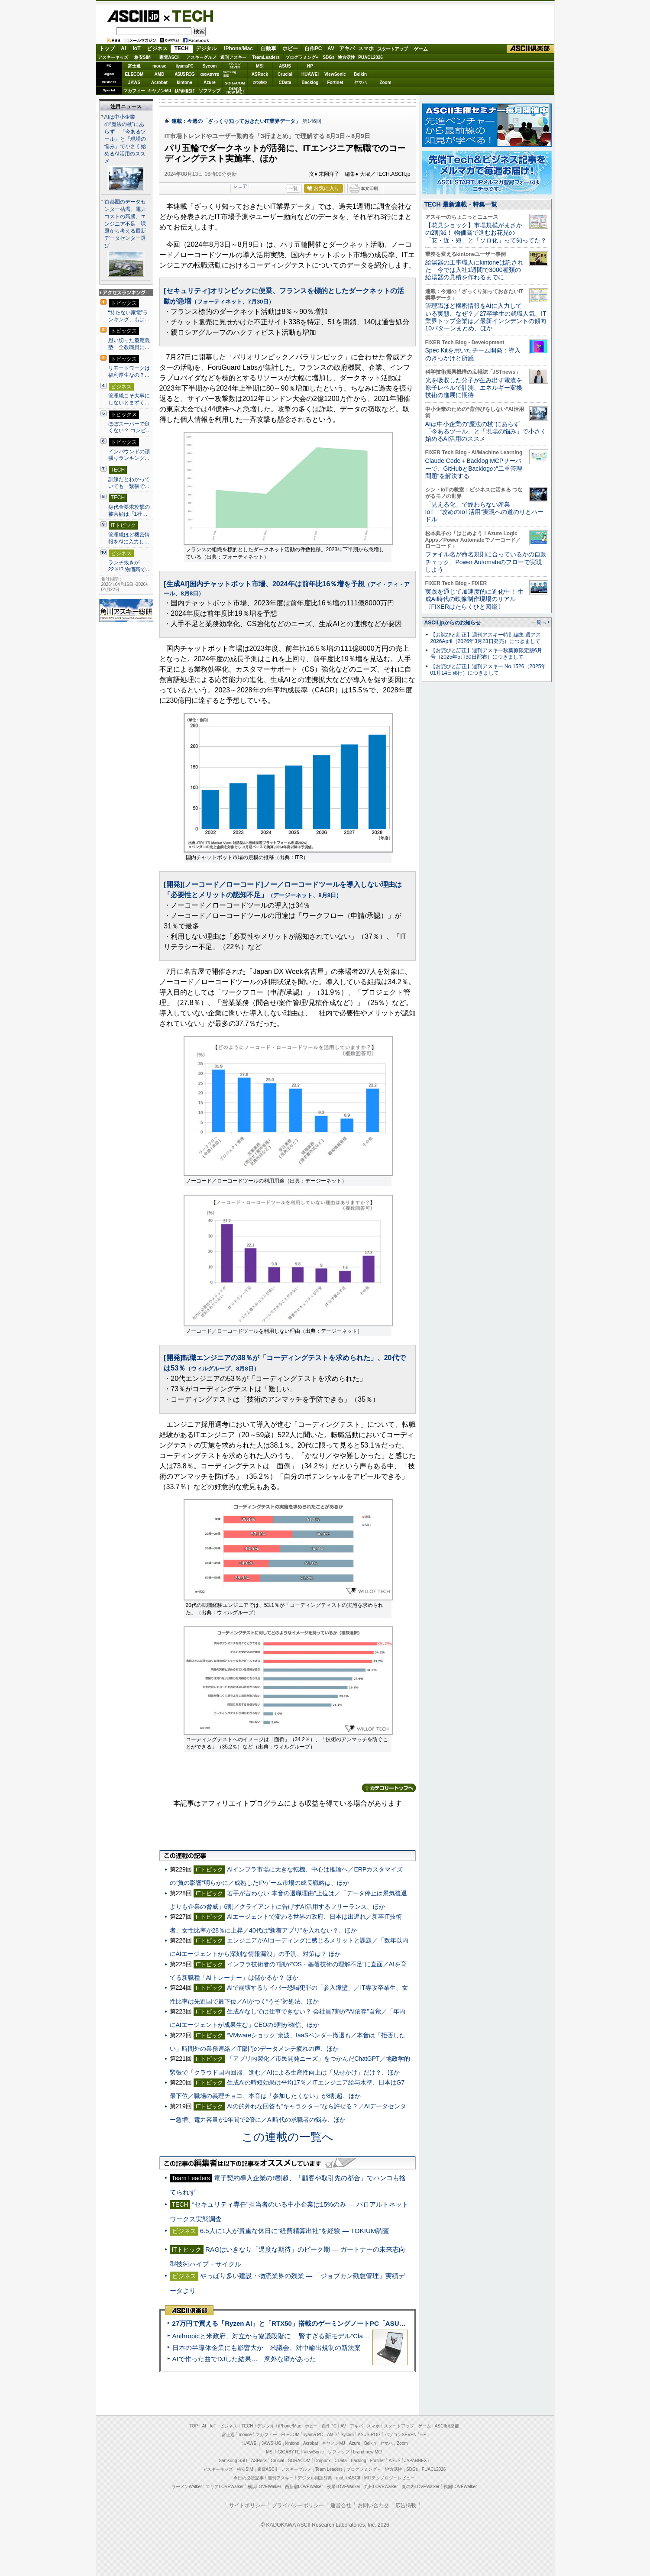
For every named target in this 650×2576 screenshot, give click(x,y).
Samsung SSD (233, 2460)
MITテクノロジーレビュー (389, 2478)
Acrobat (159, 82)
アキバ (347, 48)
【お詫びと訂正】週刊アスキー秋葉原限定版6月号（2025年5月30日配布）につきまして (486, 653)
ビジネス (157, 48)
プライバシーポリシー (298, 2505)
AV (330, 48)
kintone (184, 82)
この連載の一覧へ (287, 2136)
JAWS (134, 82)
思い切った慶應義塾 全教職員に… (129, 343)
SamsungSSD (229, 74)
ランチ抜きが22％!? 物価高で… (129, 565)
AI (123, 48)
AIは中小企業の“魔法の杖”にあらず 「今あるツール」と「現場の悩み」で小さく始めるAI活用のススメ (125, 139)
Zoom (385, 82)
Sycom (210, 66)
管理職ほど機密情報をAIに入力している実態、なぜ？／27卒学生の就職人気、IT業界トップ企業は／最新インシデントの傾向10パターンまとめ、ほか (486, 317)
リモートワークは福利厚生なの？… (129, 371)
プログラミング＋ (363, 2469)
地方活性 (346, 57)
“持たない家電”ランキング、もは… (129, 316)
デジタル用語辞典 (315, 2478)
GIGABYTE (209, 74)
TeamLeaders (266, 57)
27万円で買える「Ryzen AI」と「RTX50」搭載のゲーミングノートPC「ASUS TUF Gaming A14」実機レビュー (337, 2323)
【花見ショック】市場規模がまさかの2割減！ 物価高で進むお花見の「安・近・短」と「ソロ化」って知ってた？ (486, 233)
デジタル (206, 48)
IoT (137, 48)
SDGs (328, 57)
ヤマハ (360, 82)
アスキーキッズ (113, 57)
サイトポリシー (247, 2505)
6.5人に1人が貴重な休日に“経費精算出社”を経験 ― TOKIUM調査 (294, 2230)
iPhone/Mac (238, 48)
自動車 (268, 48)
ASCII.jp (133, 16)
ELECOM (134, 74)
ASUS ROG (184, 74)
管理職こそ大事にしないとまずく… (129, 399)
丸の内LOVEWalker (421, 2486)
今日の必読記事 (248, 2478)
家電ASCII (169, 57)
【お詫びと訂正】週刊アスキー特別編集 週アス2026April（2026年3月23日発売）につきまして (485, 638)
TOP (193, 2426)
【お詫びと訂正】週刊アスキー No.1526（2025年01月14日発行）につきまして (488, 669)
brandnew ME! (235, 90)
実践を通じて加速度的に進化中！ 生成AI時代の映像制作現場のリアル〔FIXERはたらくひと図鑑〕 (474, 599)
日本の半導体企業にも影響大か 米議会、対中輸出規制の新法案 (266, 2347)
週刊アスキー (233, 57)
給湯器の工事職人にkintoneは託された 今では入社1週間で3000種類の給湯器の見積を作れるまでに (474, 270)
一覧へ (539, 622)
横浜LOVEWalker (264, 2486)
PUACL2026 (370, 57)
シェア (240, 186)
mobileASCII (348, 2478)
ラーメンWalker (186, 2486)
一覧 (293, 188)
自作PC (313, 48)
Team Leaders (329, 2469)
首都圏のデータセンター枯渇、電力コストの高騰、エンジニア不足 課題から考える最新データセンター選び (125, 224)
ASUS (285, 66)
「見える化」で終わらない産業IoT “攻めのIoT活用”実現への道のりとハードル (484, 512)
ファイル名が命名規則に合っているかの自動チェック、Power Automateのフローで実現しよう (486, 562)
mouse (159, 66)
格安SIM (142, 57)
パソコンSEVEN (235, 65)
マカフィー (134, 90)
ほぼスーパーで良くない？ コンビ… (129, 427)
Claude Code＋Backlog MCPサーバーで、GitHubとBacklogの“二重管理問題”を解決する (473, 468)
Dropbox (259, 82)
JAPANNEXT (185, 90)
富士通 (134, 66)
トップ (107, 48)
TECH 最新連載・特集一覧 (460, 204)
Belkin (360, 74)
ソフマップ (209, 90)
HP (310, 66)
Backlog (310, 82)
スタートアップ (392, 49)
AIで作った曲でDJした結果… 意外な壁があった (244, 2359)
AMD (160, 74)
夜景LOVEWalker (343, 2486)
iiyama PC (313, 2434)
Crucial (285, 74)
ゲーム (421, 49)
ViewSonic (335, 74)
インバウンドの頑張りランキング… (129, 455)
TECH (189, 15)
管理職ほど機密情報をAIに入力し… (129, 538)
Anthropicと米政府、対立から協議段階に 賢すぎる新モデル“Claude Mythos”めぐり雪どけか (308, 2336)
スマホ (366, 48)
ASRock (260, 74)
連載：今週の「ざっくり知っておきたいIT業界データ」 (236, 121)
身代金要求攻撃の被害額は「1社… (129, 510)
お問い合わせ (373, 2505)
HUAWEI (310, 74)
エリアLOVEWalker (224, 2486)
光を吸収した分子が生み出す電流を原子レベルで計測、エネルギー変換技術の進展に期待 (473, 388)
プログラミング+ (301, 57)
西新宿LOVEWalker (304, 2486)
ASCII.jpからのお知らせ (452, 623)
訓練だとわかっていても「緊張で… (129, 482)
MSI (260, 66)
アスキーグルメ (201, 57)
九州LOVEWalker (381, 2486)
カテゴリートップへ (389, 1788)
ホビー (290, 48)
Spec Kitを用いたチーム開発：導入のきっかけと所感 (473, 354)
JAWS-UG (271, 2443)
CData (285, 82)
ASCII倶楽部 (530, 49)
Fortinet (335, 82)
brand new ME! (367, 2452)
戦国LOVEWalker (460, 2486)
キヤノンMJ (159, 90)
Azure (210, 82)
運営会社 (340, 2505)
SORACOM (299, 2460)
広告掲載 (405, 2505)
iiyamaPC (184, 66)
